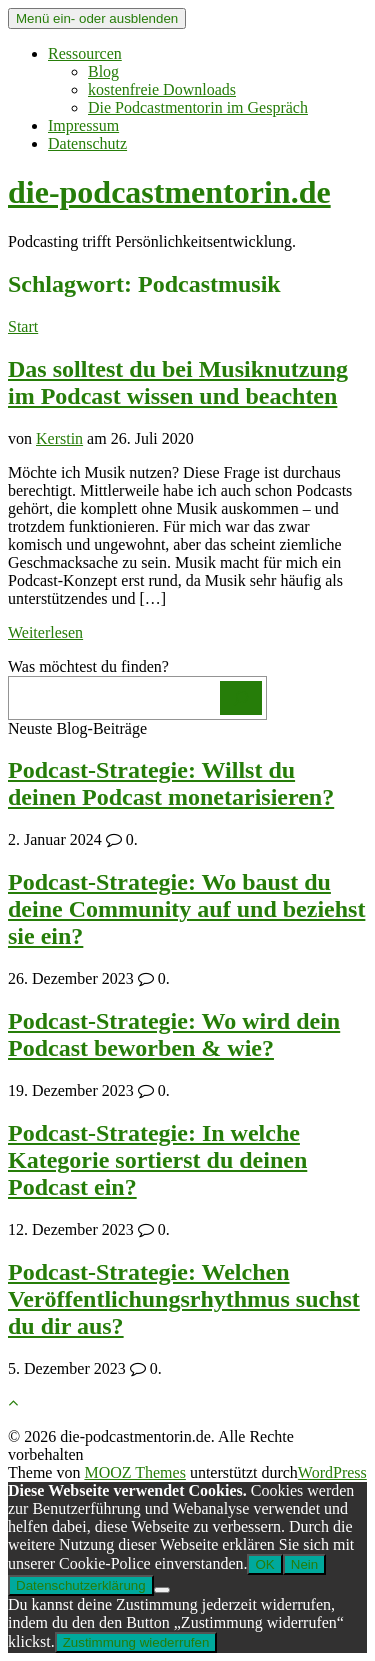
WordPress (332, 1472)
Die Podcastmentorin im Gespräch (198, 107)
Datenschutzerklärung (81, 1585)
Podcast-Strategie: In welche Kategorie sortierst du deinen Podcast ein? (157, 1160)
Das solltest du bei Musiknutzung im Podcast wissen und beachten (178, 382)
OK (264, 1564)
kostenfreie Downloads (162, 89)
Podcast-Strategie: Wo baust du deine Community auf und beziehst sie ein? (186, 909)
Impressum (83, 125)
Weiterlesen (45, 632)
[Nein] (162, 1590)
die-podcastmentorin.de (169, 192)
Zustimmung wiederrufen (136, 1642)
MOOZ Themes (134, 1472)
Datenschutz (87, 143)
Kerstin (59, 438)
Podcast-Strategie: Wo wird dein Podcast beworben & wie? (174, 1034)
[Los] (241, 698)
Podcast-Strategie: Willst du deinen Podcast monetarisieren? (171, 783)
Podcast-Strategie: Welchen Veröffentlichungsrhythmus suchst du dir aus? (184, 1299)
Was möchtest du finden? (88, 666)
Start (23, 326)
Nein (304, 1564)
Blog (103, 71)
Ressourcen (85, 53)
